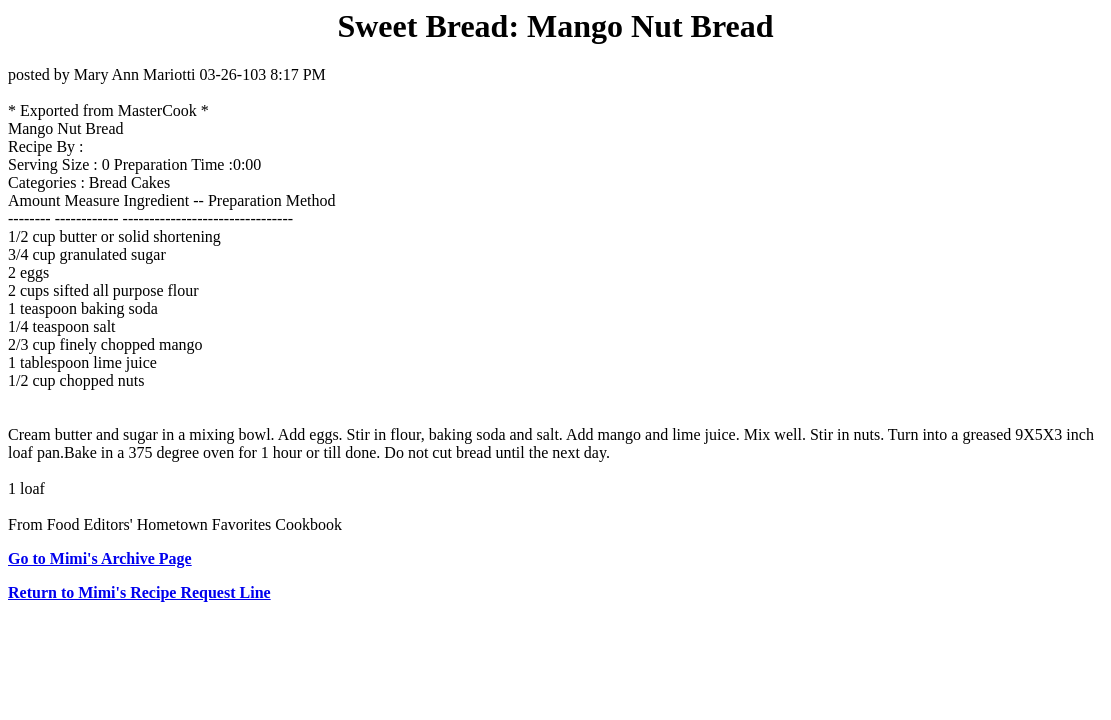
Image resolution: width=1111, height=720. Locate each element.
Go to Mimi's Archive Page (100, 558)
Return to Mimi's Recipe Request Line (139, 592)
